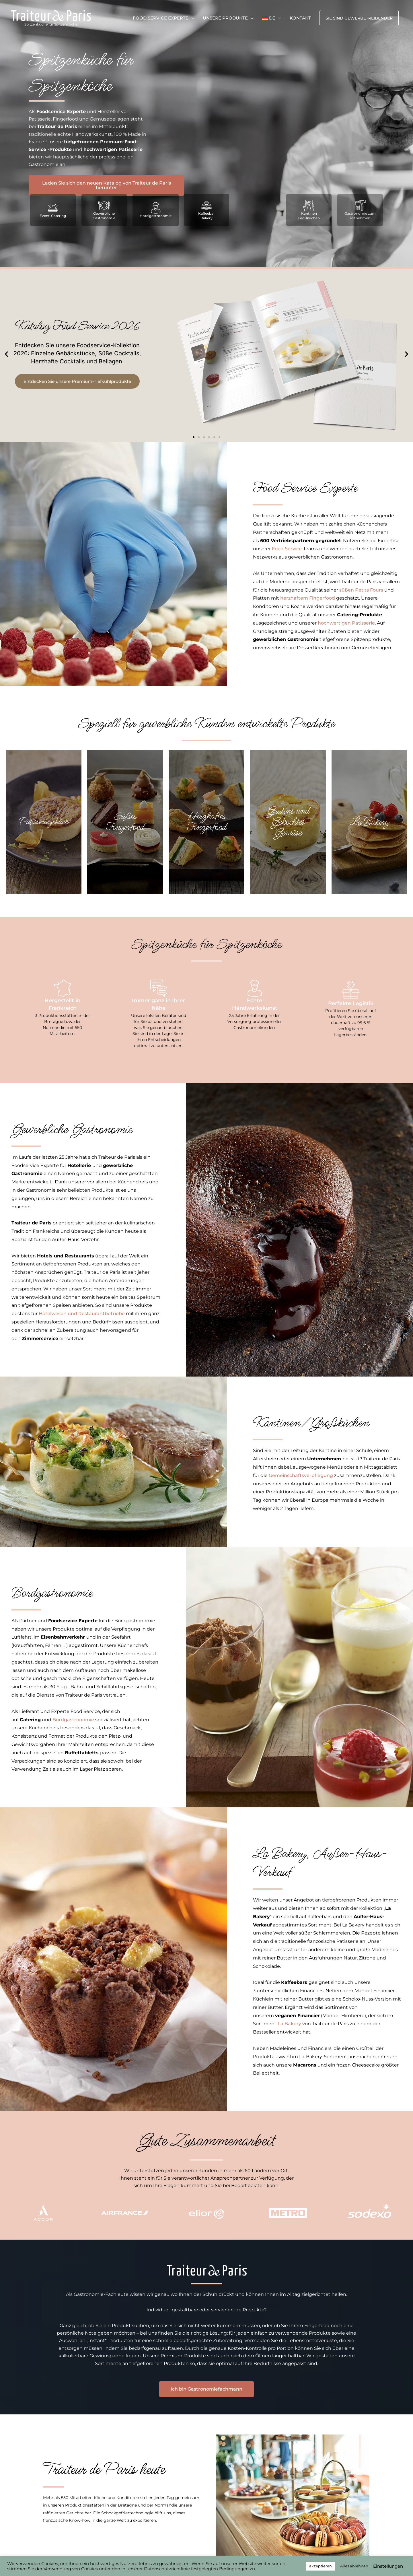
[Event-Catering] (53, 208)
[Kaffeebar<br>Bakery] (206, 205)
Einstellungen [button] (388, 2566)
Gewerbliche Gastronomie (104, 215)
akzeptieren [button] (320, 2566)
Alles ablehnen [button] (354, 2566)
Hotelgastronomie (156, 216)
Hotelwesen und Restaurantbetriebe (82, 1313)
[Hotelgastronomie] (155, 208)
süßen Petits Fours (361, 590)
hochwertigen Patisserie (346, 623)
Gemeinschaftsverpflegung (301, 1475)
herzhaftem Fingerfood (307, 598)
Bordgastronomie (73, 1719)
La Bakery (289, 2023)
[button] (359, 19)
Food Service (287, 548)
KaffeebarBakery (206, 215)
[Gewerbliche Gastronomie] (104, 205)
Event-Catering (53, 216)
